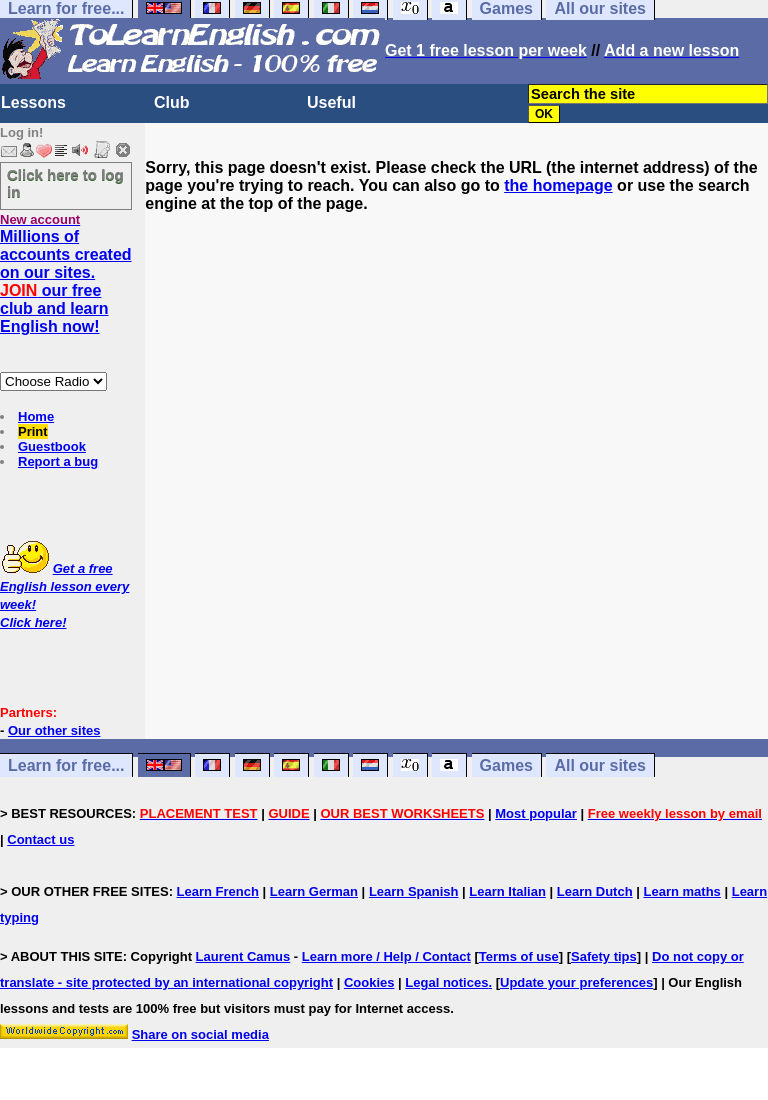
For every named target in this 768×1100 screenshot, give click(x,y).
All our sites (600, 765)
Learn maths (682, 891)
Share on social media (200, 1034)
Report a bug (58, 461)
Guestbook (52, 446)
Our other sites (54, 730)
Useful (331, 102)
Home (36, 416)
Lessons (33, 102)
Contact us (40, 839)
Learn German (314, 891)
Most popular (536, 813)
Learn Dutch (595, 891)
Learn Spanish (414, 891)
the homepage (558, 185)
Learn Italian (507, 891)
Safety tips (604, 956)
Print (33, 431)
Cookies (369, 982)
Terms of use (519, 956)
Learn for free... (66, 765)
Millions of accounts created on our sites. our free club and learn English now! (66, 281)
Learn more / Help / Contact (386, 956)
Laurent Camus (243, 956)
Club (172, 102)
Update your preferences (576, 982)
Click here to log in (65, 183)
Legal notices (446, 982)
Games (506, 765)
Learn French (218, 891)
